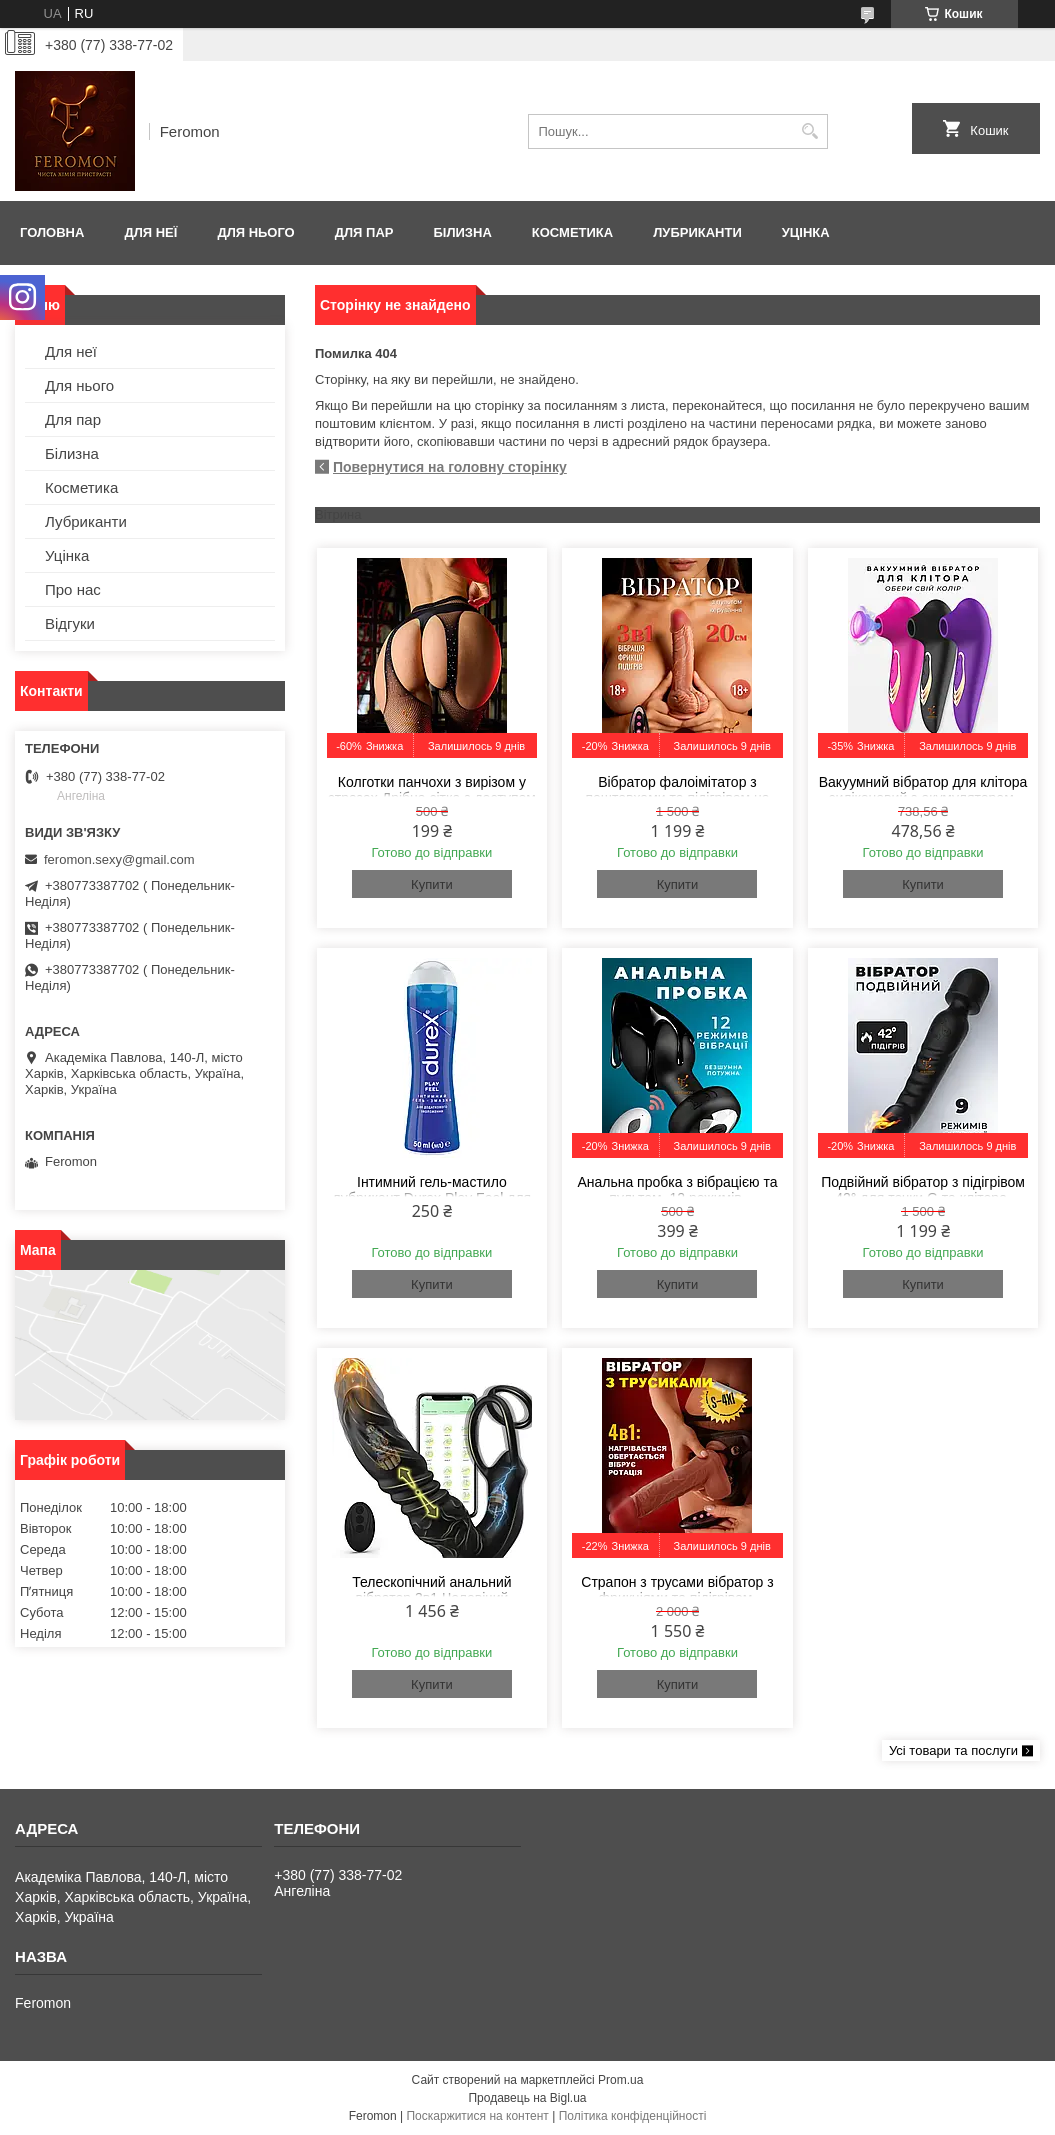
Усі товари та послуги (953, 1750)
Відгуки (70, 623)
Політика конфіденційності (633, 2116)
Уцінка (806, 232)
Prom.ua (620, 2080)
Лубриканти (697, 232)
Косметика (572, 232)
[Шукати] (810, 131)
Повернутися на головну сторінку (450, 467)
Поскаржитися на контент (477, 2116)
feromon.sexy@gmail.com (119, 859)
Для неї (150, 232)
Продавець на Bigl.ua (527, 2098)
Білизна (462, 232)
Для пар (364, 232)
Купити (432, 884)
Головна (52, 232)
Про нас (73, 589)
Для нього (255, 232)
